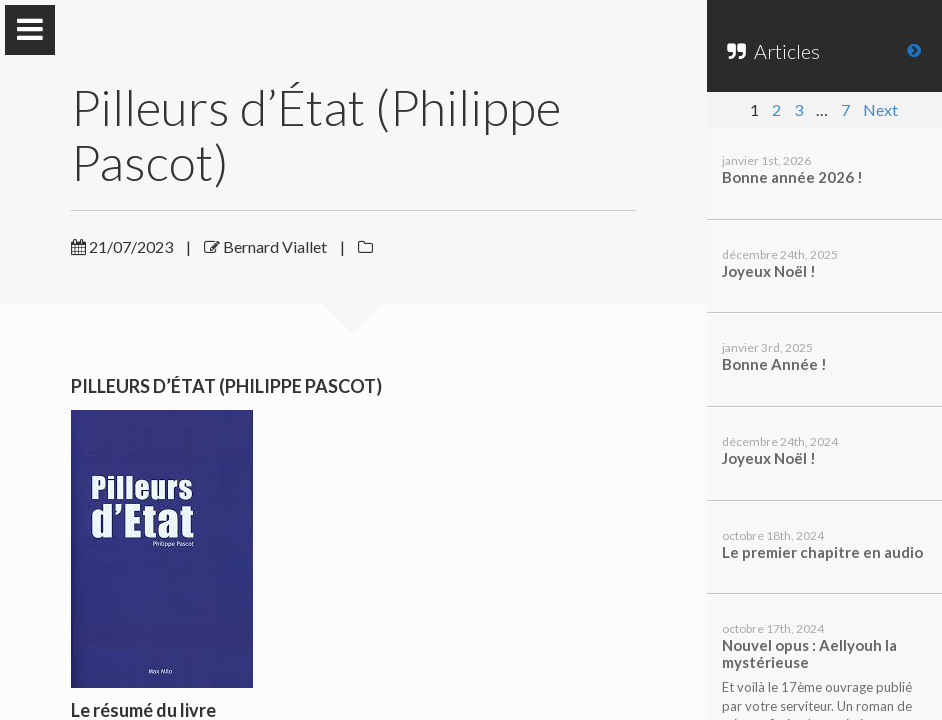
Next (880, 109)
